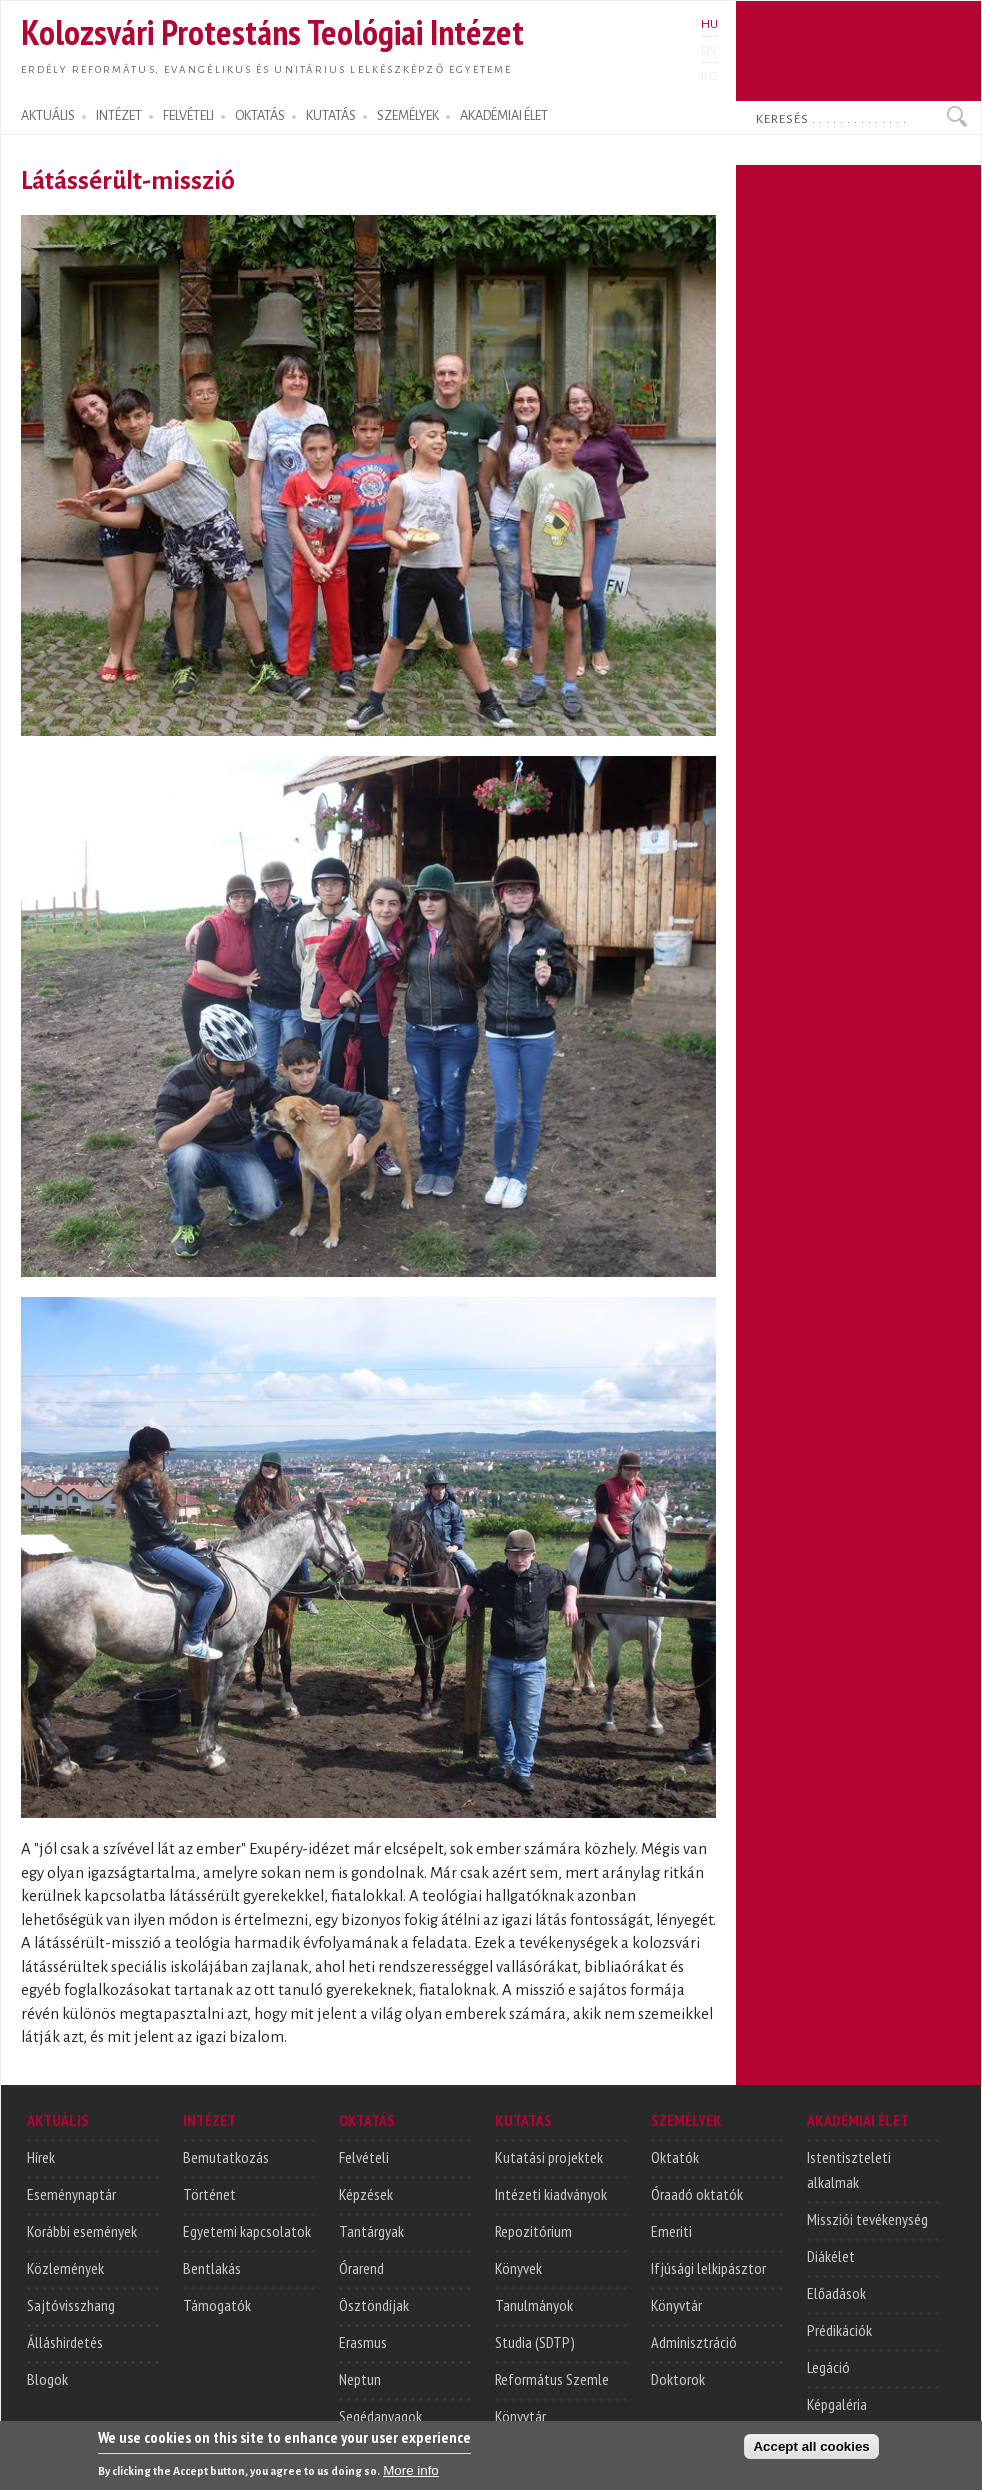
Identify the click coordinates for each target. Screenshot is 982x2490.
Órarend (361, 2268)
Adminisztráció (694, 2342)
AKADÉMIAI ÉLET (504, 116)
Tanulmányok (534, 2305)
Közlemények (65, 2268)
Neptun (360, 2379)
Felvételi (364, 2157)
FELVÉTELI (188, 116)
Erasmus (363, 2342)
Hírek (41, 2157)
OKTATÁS (260, 116)
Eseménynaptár (71, 2194)
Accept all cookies (811, 2455)
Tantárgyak (371, 2231)
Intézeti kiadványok (551, 2194)
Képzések (366, 2194)
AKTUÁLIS (48, 116)
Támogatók (217, 2305)
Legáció (828, 2367)
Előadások (836, 2293)
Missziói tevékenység (867, 2219)
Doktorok (678, 2379)
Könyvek (518, 2268)
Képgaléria (837, 2404)
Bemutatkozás (226, 2157)
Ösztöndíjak (374, 2305)
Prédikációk (839, 2330)
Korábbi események (82, 2231)
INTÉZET (119, 116)
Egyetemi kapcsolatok (247, 2231)
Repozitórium (533, 2231)
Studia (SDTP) (535, 2342)
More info (411, 2479)
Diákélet (831, 2256)
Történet (209, 2194)
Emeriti (671, 2231)
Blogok (47, 2379)
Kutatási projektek (549, 2157)
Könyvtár (520, 2416)
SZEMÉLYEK (408, 116)
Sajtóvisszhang (71, 2305)
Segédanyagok (380, 2416)
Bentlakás (212, 2268)
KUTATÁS (331, 116)
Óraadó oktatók (697, 2194)
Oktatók (675, 2157)
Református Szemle (552, 2379)
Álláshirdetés (65, 2342)
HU (709, 24)
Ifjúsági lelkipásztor (708, 2268)
